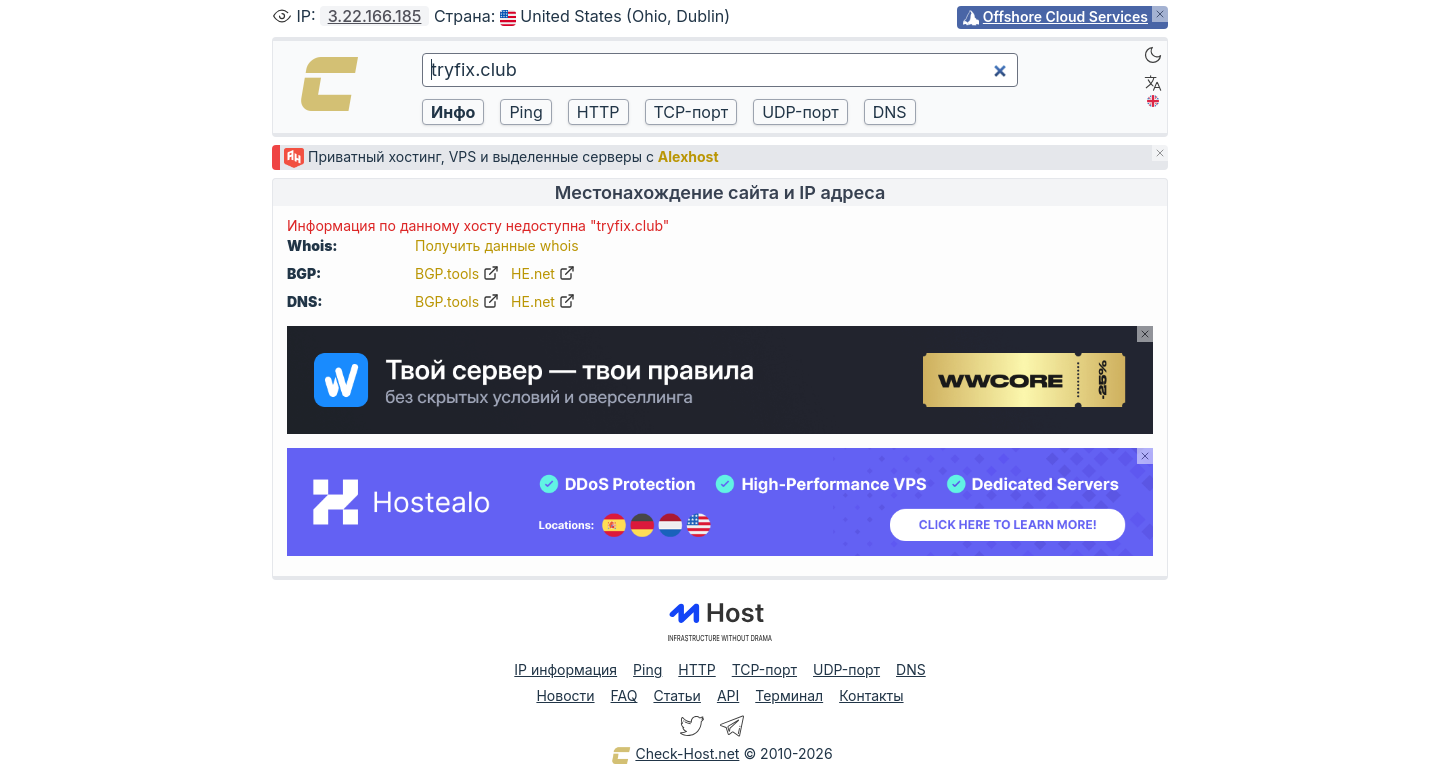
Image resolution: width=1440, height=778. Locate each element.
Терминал (789, 695)
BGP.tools (457, 273)
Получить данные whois (497, 245)
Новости (565, 695)
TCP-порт (764, 669)
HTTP (696, 669)
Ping (647, 669)
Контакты (871, 695)
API (728, 695)
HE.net (543, 273)
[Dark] (1153, 55)
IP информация (565, 669)
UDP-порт (846, 669)
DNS (911, 669)
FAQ (624, 695)
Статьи (676, 695)
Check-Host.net (675, 755)
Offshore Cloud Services (1065, 16)
